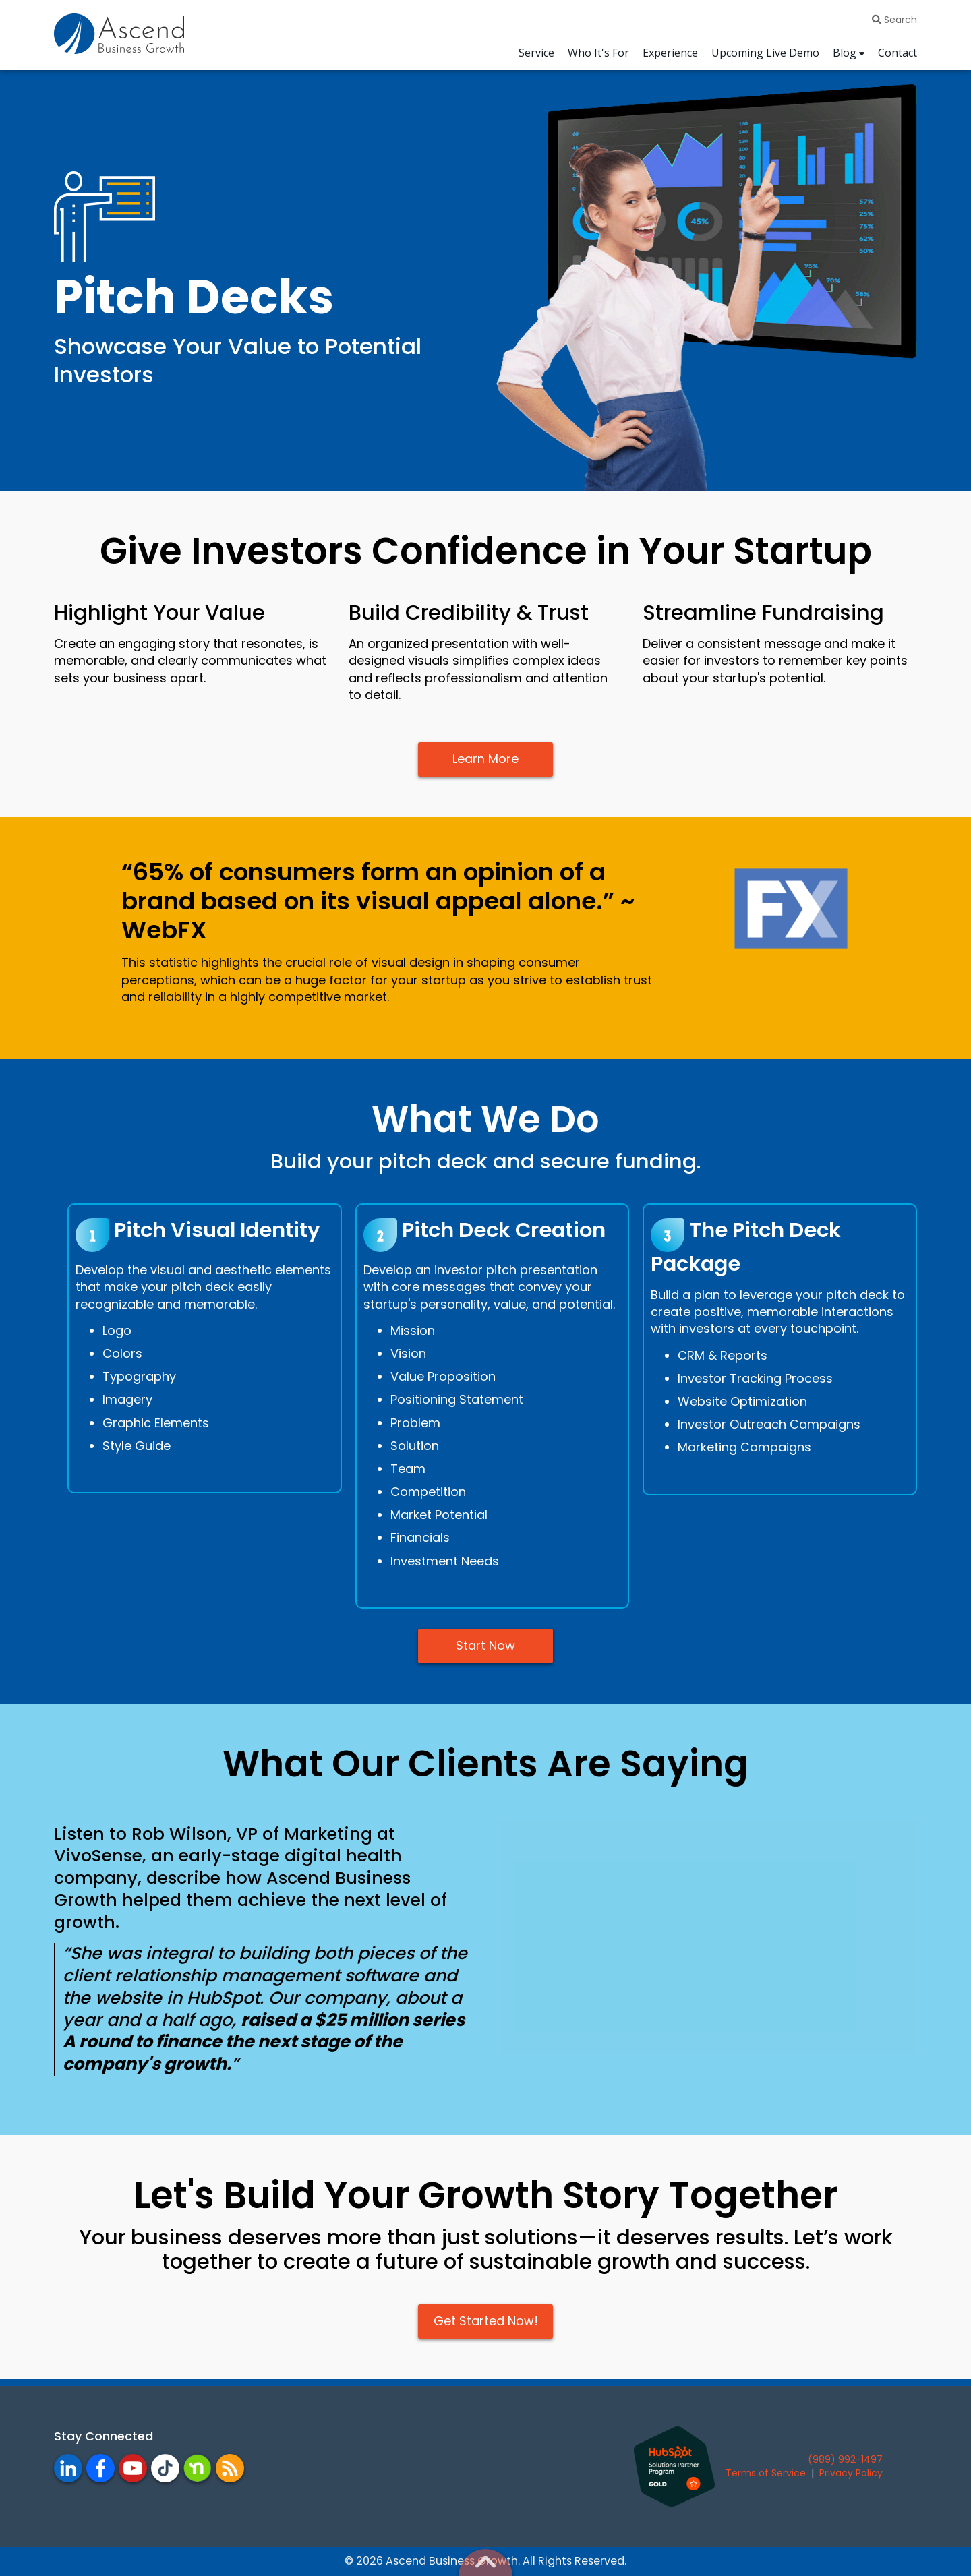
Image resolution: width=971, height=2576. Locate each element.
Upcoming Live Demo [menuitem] (765, 52)
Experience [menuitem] (670, 52)
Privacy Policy (851, 2473)
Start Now (485, 1646)
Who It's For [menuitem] (598, 52)
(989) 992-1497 (845, 2459)
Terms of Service (766, 2473)
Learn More (485, 759)
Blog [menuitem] (844, 52)
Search (894, 19)
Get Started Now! (486, 2321)
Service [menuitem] (536, 52)
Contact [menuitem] (897, 52)
